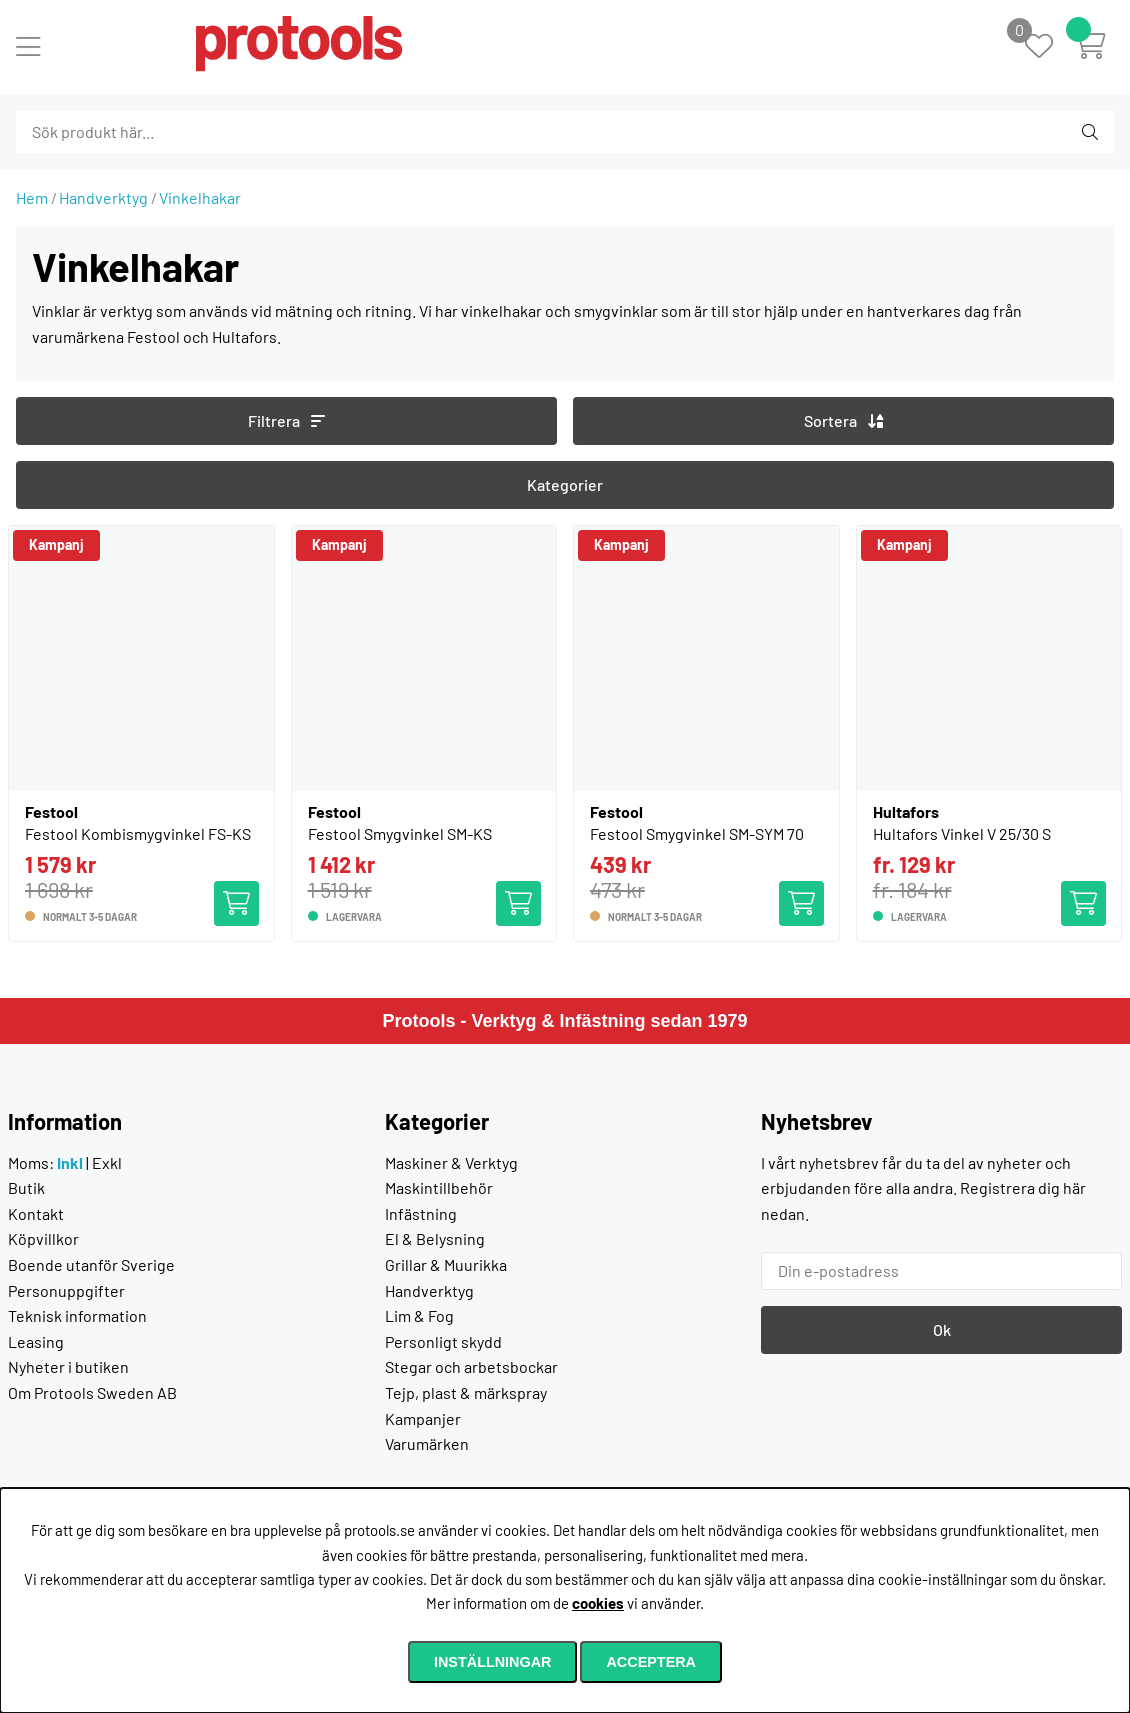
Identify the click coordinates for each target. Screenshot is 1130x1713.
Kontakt (36, 1213)
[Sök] (124, 132)
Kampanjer (423, 1418)
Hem (32, 197)
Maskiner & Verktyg (451, 1162)
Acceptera (651, 1662)
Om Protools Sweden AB (92, 1392)
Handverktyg (103, 197)
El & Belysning (435, 1238)
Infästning (421, 1213)
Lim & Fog (419, 1315)
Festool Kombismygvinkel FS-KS (138, 833)
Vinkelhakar (200, 197)
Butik (26, 1187)
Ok (942, 1329)
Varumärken (427, 1443)
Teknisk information (77, 1315)
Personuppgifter (66, 1290)
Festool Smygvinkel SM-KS (400, 833)
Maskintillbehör (439, 1187)
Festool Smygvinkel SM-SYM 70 (697, 833)
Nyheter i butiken (68, 1366)
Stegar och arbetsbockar (471, 1366)
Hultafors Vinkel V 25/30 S (962, 833)
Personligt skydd (443, 1341)
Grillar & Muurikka (446, 1264)
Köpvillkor (43, 1238)
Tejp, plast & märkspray (466, 1392)
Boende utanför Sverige (91, 1264)
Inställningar (493, 1662)
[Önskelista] (1049, 47)
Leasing (36, 1341)
